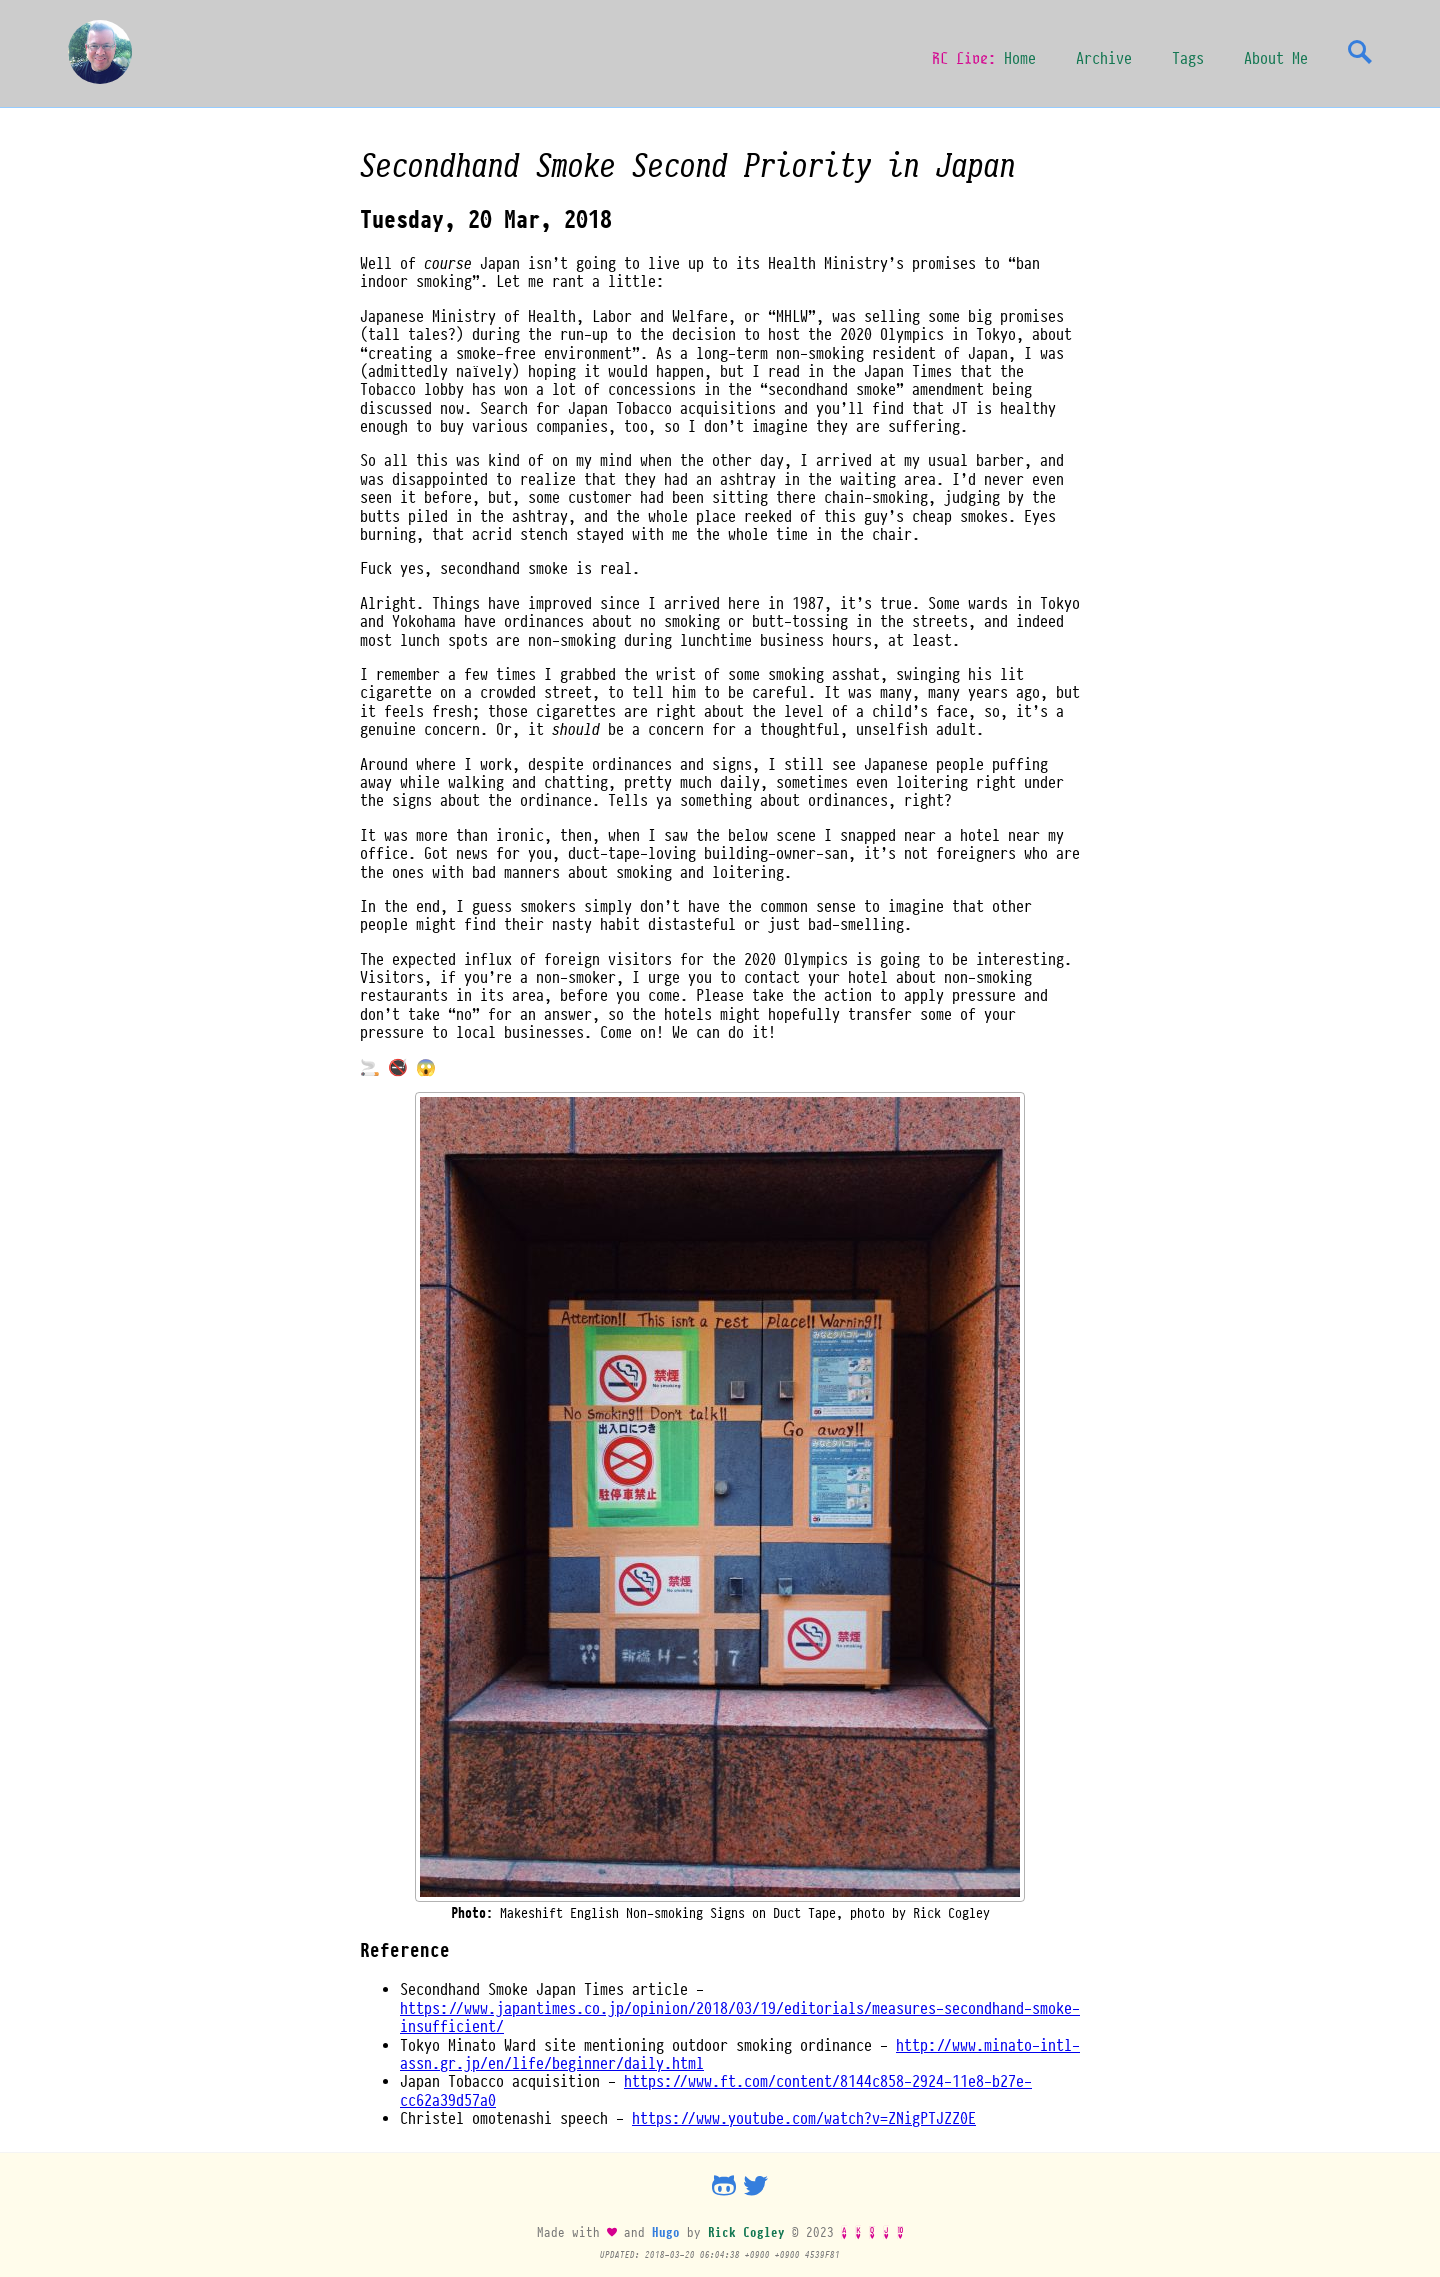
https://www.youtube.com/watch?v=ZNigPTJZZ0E (804, 2118)
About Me (1276, 58)
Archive (1104, 58)
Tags (1188, 58)
